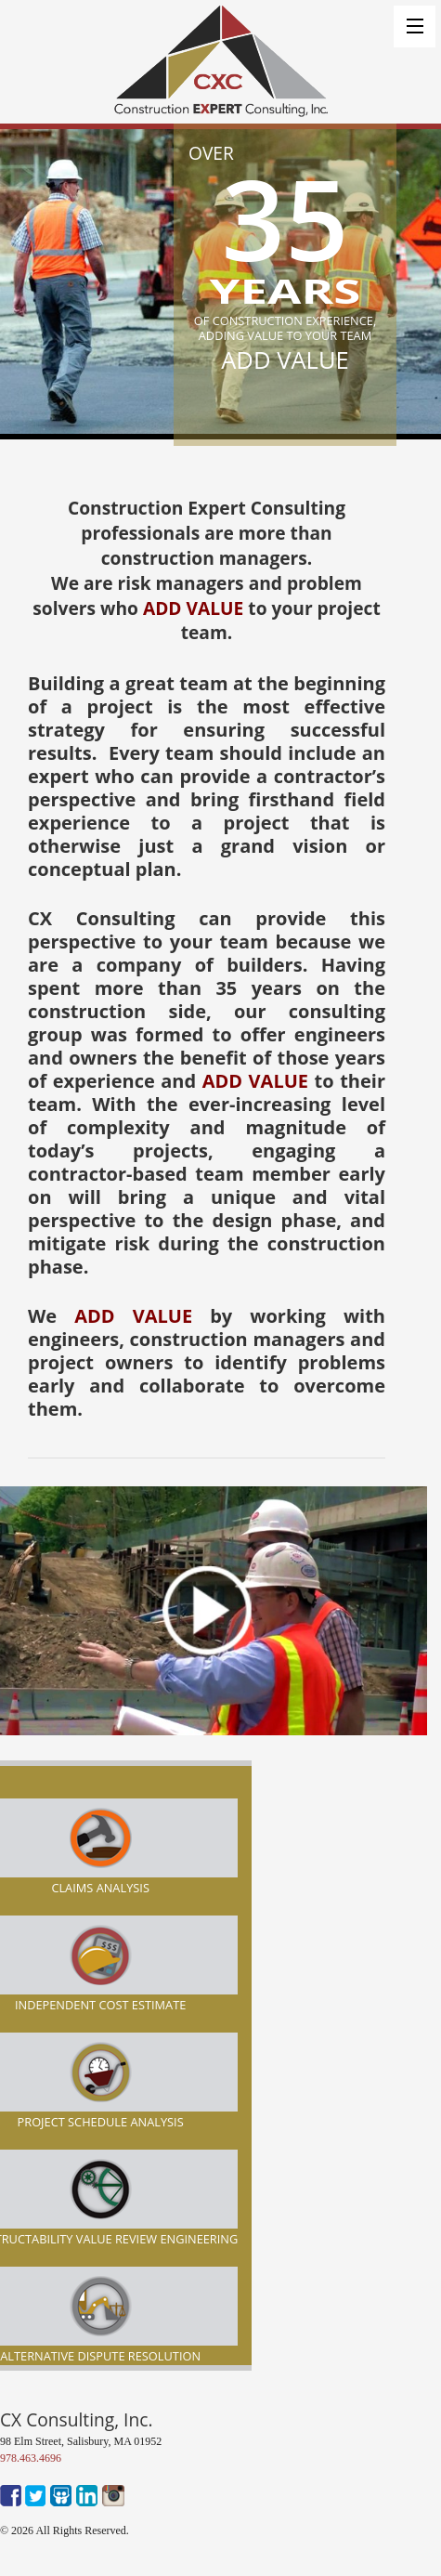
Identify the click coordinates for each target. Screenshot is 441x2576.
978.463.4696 (30, 2458)
